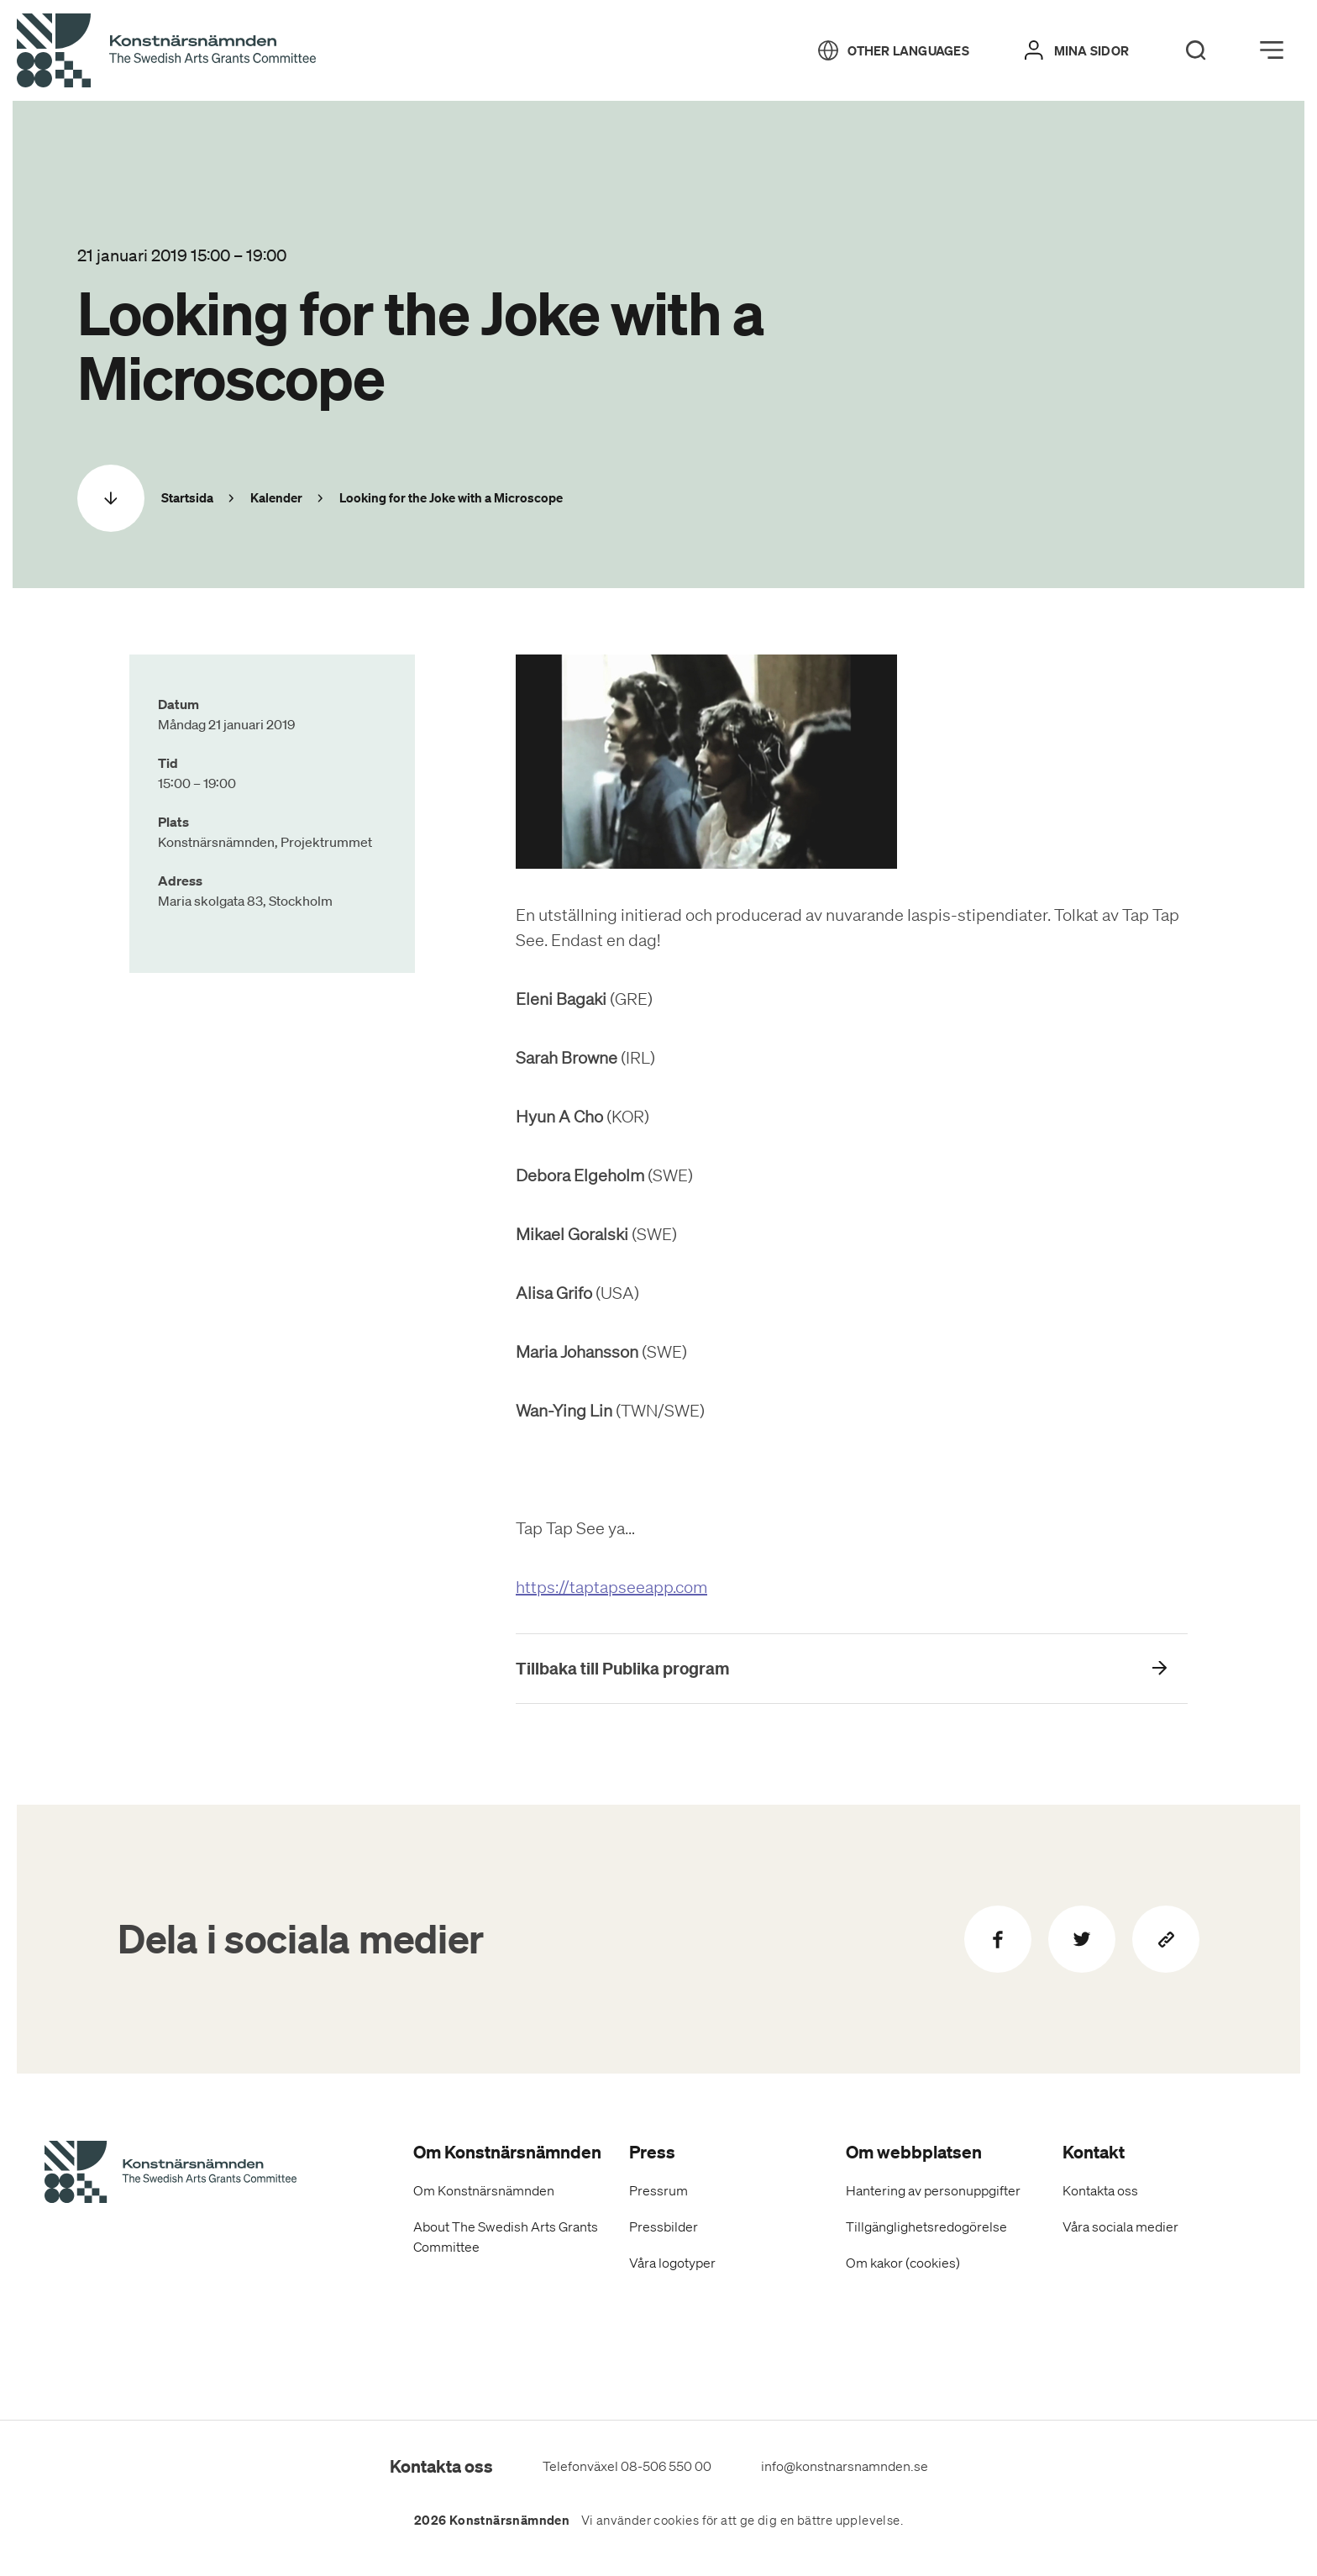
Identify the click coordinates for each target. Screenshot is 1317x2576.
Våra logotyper (672, 2262)
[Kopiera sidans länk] (1165, 1939)
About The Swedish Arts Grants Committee (505, 2236)
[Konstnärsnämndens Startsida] (170, 2174)
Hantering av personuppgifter (933, 2190)
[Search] (1196, 50)
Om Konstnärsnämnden (483, 2190)
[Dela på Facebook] (997, 1939)
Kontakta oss (1100, 2190)
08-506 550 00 (666, 2466)
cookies (676, 2520)
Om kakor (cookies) (903, 2262)
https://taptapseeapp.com (611, 1586)
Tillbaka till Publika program (623, 1668)
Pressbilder (663, 2226)
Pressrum (658, 2190)
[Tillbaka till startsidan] (166, 51)
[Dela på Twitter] (1081, 1939)
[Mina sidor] (1077, 50)
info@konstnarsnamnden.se (844, 2466)
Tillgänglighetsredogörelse (926, 2226)
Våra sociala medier (1120, 2226)
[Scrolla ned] (110, 498)
